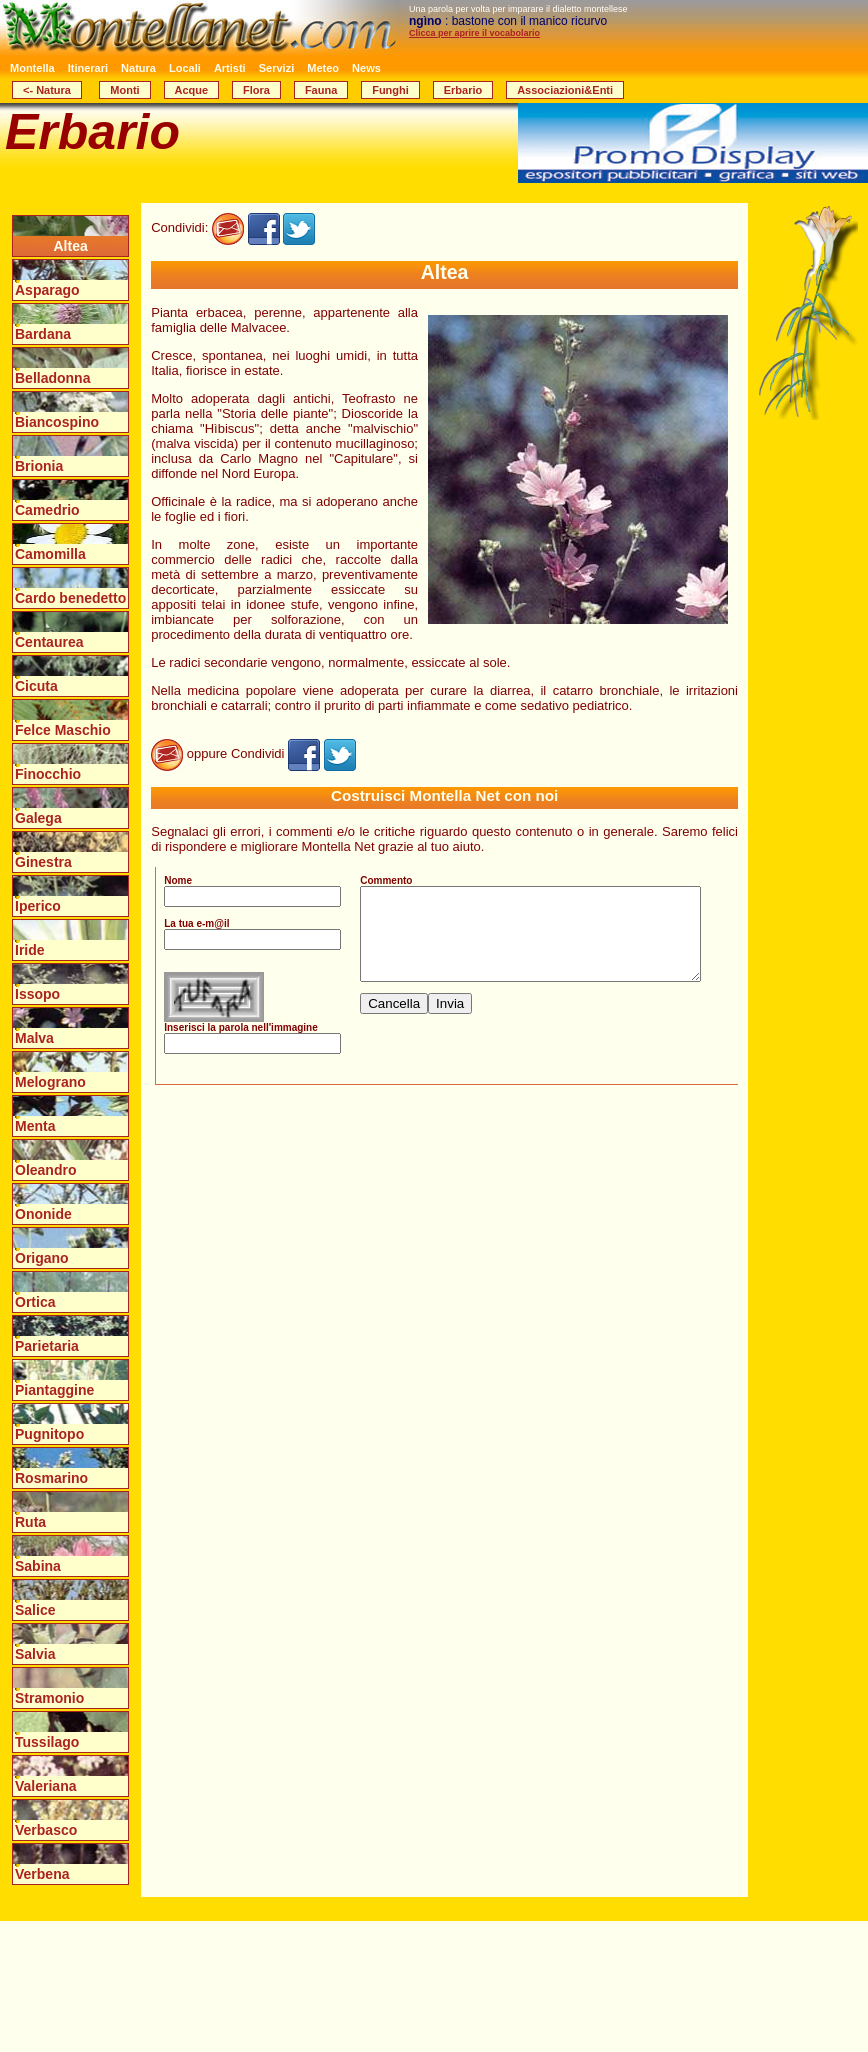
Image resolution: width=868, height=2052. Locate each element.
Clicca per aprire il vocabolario (474, 33)
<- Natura (47, 90)
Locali (185, 68)
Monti (124, 90)
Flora (256, 90)
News (366, 68)
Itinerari (88, 68)
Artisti (230, 68)
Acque (192, 90)
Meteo (323, 68)
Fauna (321, 90)
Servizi (276, 68)
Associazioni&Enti (565, 90)
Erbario (463, 90)
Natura (138, 68)
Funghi (390, 90)
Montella (32, 68)
